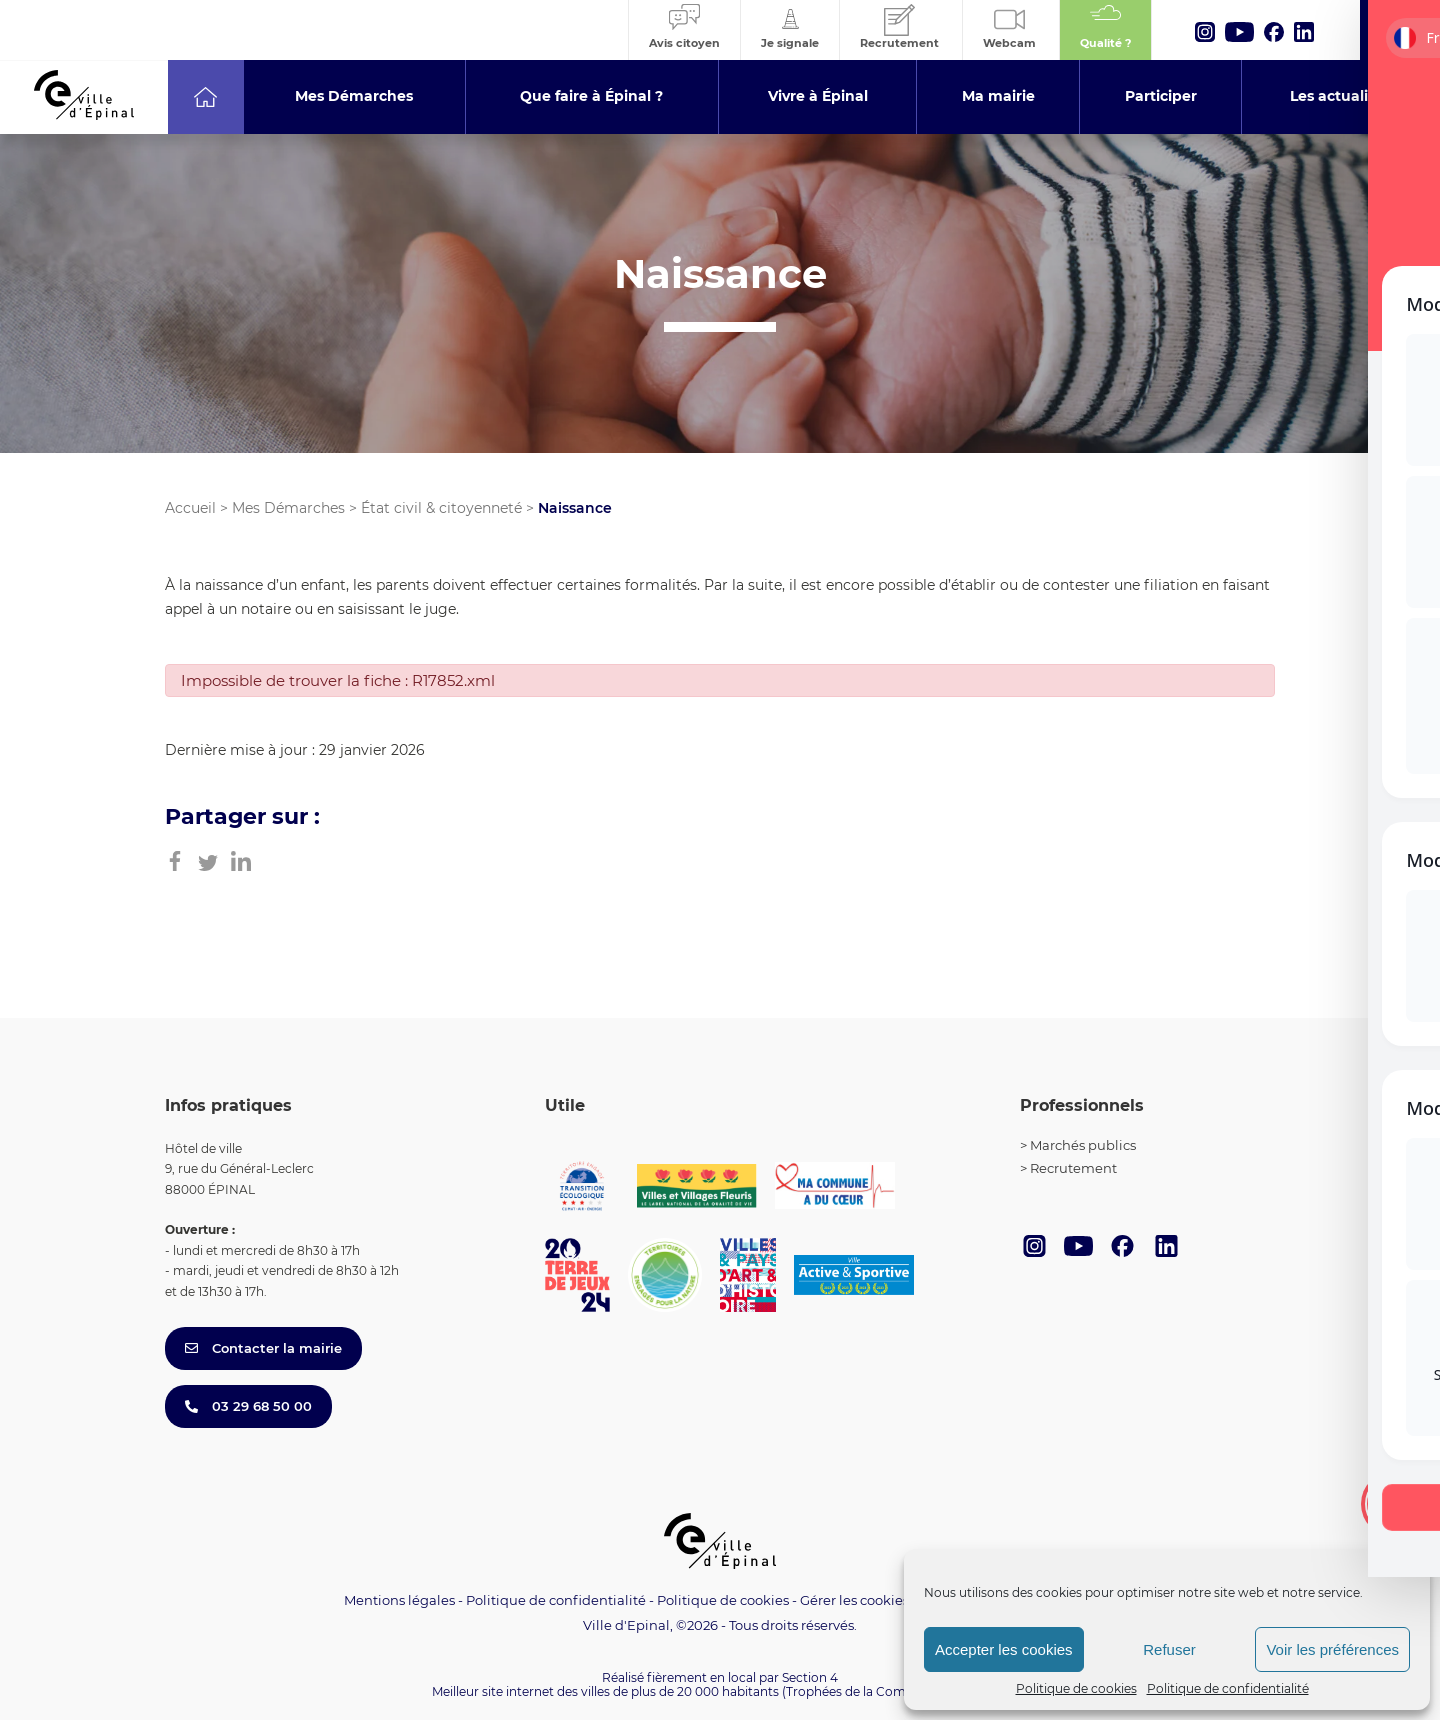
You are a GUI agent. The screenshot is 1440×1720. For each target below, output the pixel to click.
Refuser (1169, 1649)
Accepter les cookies (1004, 1649)
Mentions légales (399, 1600)
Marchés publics (1083, 1145)
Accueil (190, 508)
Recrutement (1073, 1168)
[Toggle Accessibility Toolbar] (1394, 1504)
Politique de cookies (1076, 1688)
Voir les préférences (1332, 1649)
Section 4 (810, 1677)
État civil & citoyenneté (441, 508)
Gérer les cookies (854, 1600)
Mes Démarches (288, 508)
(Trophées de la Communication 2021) (895, 1691)
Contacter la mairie (263, 1348)
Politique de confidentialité (1228, 1688)
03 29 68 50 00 (248, 1406)
